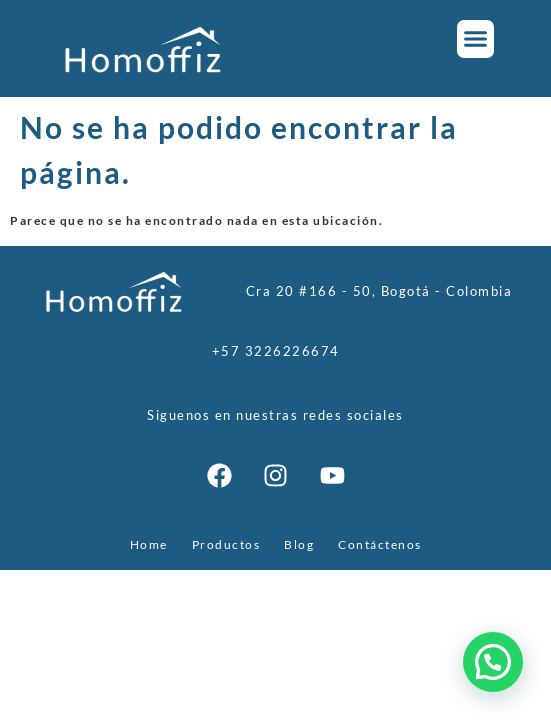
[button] (476, 39)
